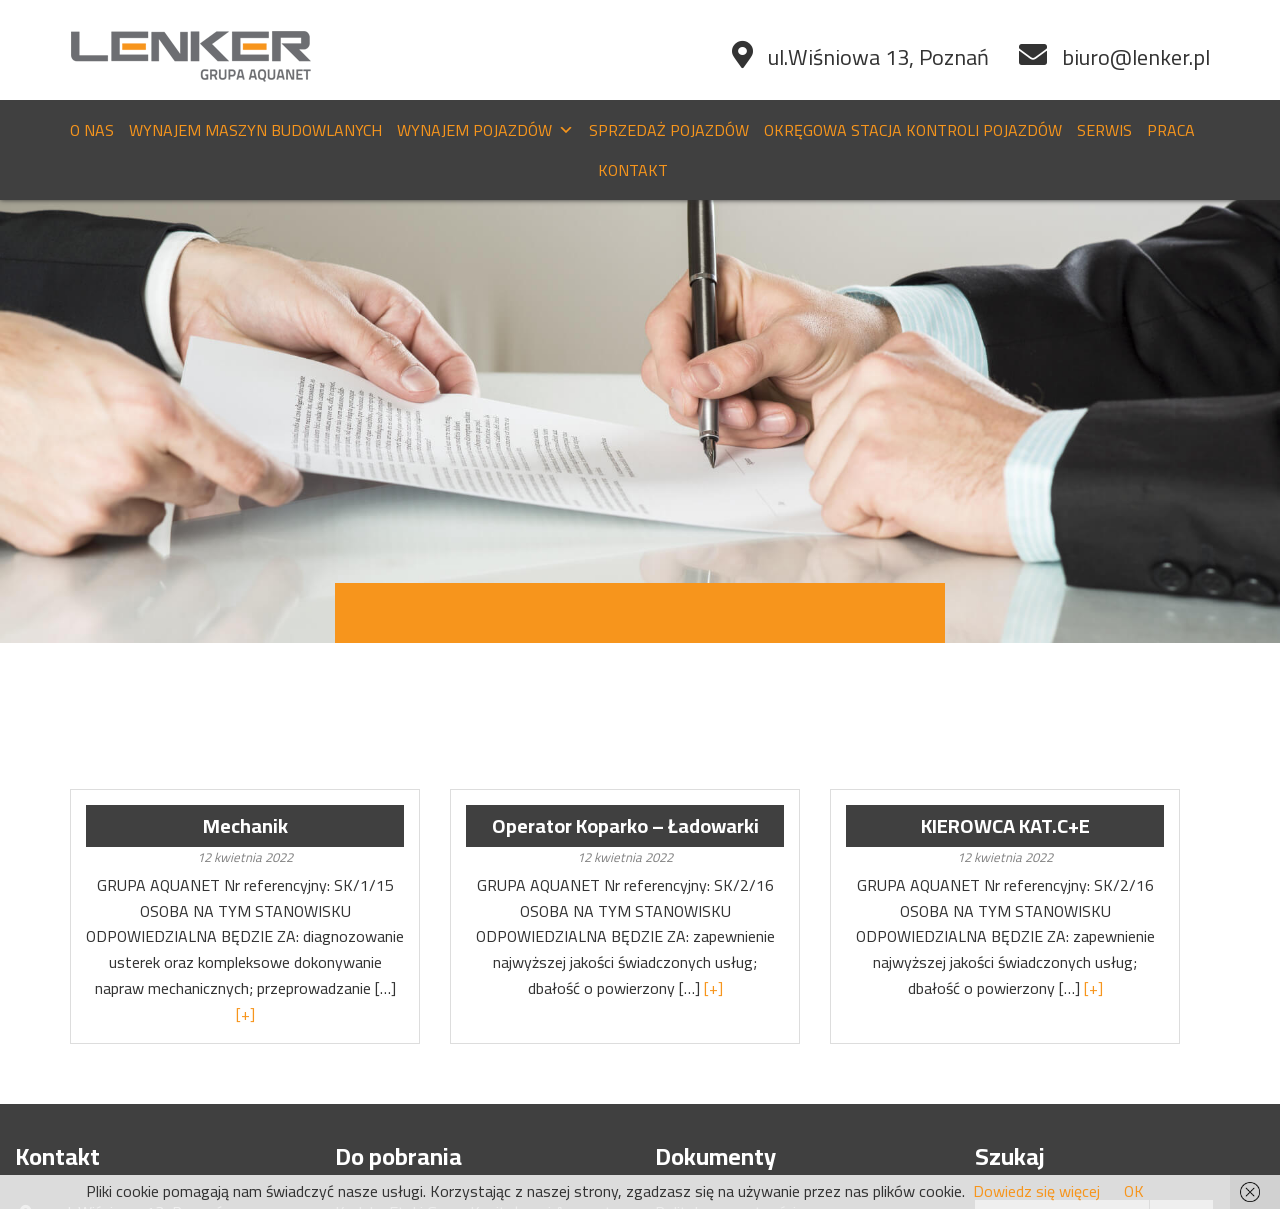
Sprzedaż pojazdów (669, 130)
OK (1134, 1191)
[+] (245, 1014)
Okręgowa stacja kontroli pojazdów (913, 130)
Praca (1171, 130)
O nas (92, 130)
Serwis (1104, 130)
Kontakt (633, 170)
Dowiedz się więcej (1036, 1191)
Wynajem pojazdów (485, 130)
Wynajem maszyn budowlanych (255, 130)
